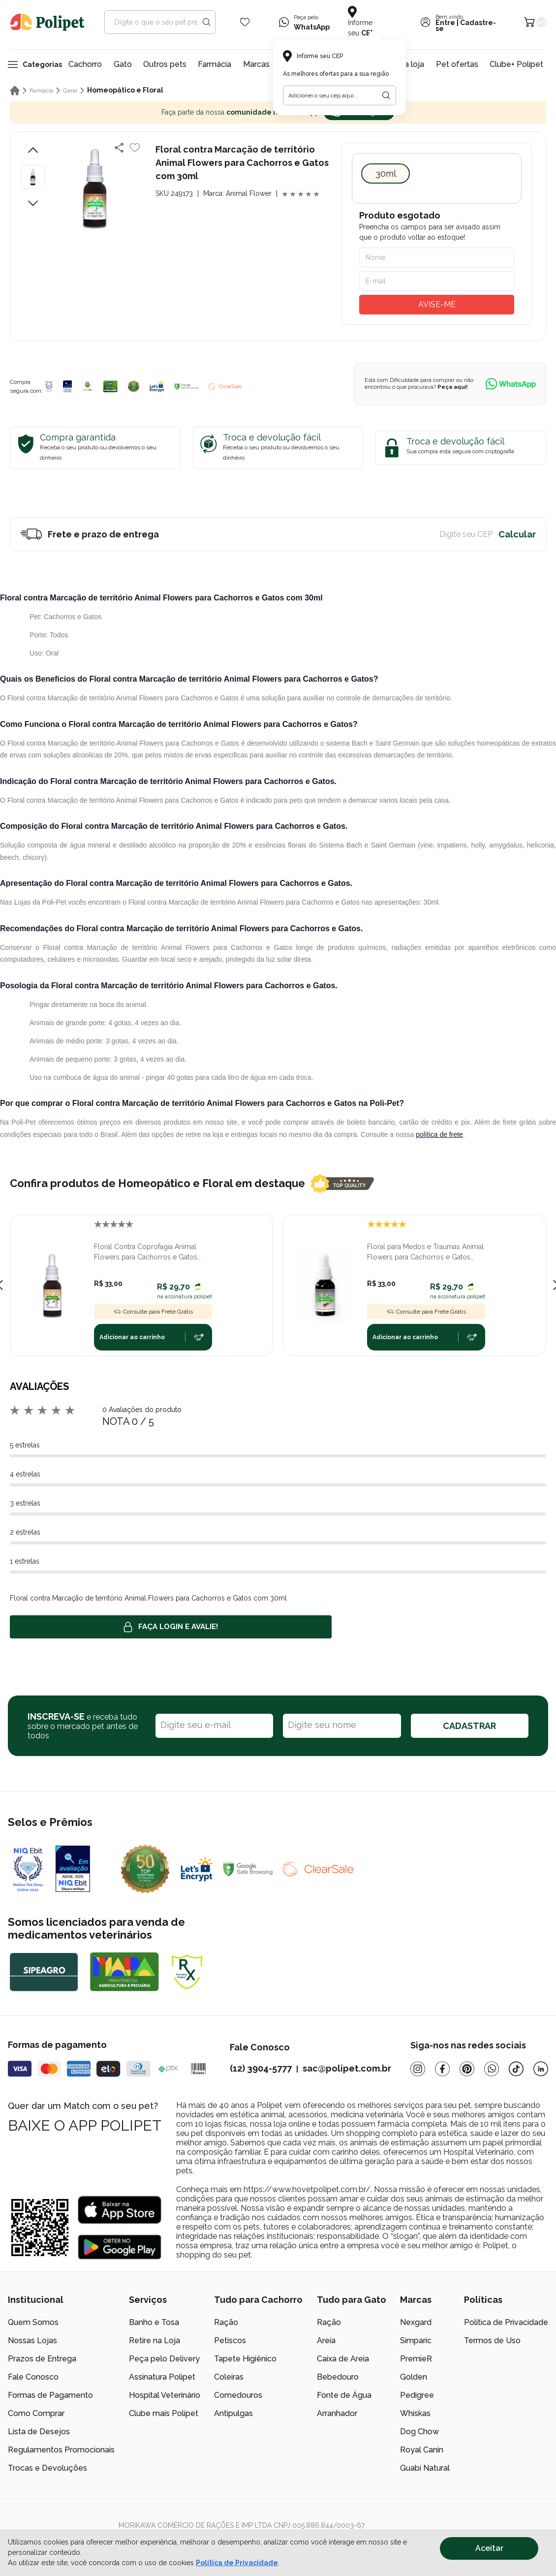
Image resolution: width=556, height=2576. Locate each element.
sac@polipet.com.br (347, 2068)
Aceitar (489, 2548)
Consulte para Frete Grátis (153, 1311)
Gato (123, 64)
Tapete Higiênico (245, 2358)
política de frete (439, 1134)
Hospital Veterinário (164, 2395)
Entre (445, 23)
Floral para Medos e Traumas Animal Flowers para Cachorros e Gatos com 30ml (425, 1252)
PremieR (416, 2358)
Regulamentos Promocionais (61, 2449)
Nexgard (416, 2322)
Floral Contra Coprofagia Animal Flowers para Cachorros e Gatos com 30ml (145, 1252)
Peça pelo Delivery (164, 2358)
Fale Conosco (33, 2377)
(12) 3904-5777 (261, 2068)
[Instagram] (417, 2068)
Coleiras (229, 2377)
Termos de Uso (492, 2340)
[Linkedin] (540, 2068)
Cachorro (85, 64)
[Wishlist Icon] (244, 22)
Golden (413, 2377)
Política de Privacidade (506, 2322)
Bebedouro (338, 2377)
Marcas (256, 64)
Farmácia (214, 64)
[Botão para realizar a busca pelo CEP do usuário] (386, 95)
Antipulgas (233, 2413)
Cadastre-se (465, 25)
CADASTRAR (469, 1726)
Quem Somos (33, 2322)
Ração (226, 2322)
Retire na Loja (154, 2340)
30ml (385, 173)
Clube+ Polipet (516, 64)
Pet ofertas (457, 64)
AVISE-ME (437, 304)
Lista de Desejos (39, 2431)
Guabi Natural (425, 2468)
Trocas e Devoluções (47, 2468)
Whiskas (415, 2413)
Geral (70, 90)
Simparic (416, 2340)
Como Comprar (36, 2413)
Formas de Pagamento (50, 2395)
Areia (326, 2340)
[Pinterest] (467, 2068)
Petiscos (230, 2340)
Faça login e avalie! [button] (171, 1627)
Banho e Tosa (154, 2322)
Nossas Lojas (32, 2340)
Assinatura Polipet (162, 2377)
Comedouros (238, 2395)
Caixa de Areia (343, 2358)
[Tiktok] (516, 2068)
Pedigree (417, 2395)
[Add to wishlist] (135, 148)
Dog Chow (419, 2431)
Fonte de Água (344, 2395)
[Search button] (207, 22)
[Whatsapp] (491, 2068)
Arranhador (337, 2413)
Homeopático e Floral (125, 90)
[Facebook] (442, 2068)
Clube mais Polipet (163, 2413)
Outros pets (164, 64)
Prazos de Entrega (42, 2358)
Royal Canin (421, 2449)
